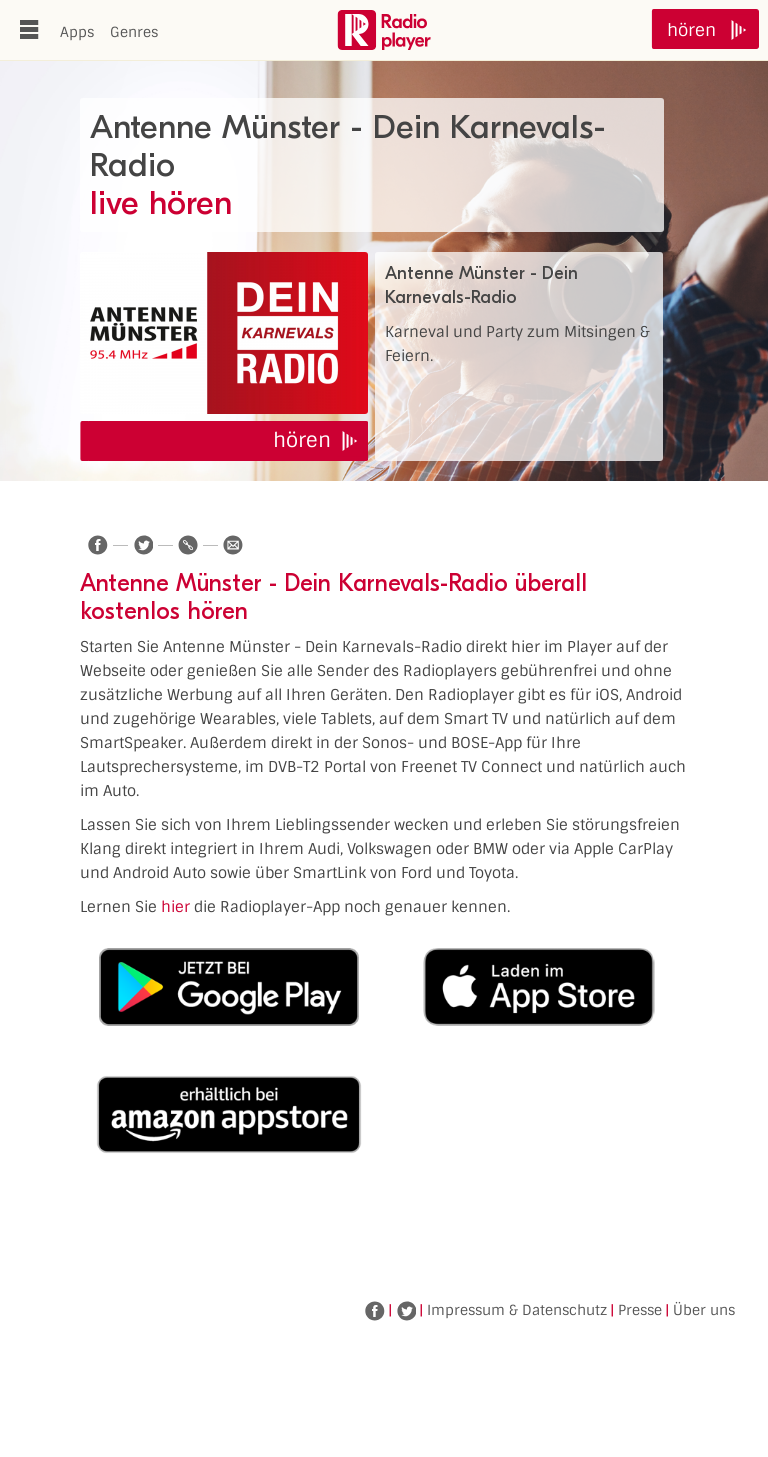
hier (175, 907)
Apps (77, 32)
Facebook (375, 1311)
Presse (640, 1310)
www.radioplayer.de (384, 30)
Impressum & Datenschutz (517, 1310)
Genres (134, 32)
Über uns (704, 1310)
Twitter (406, 1311)
